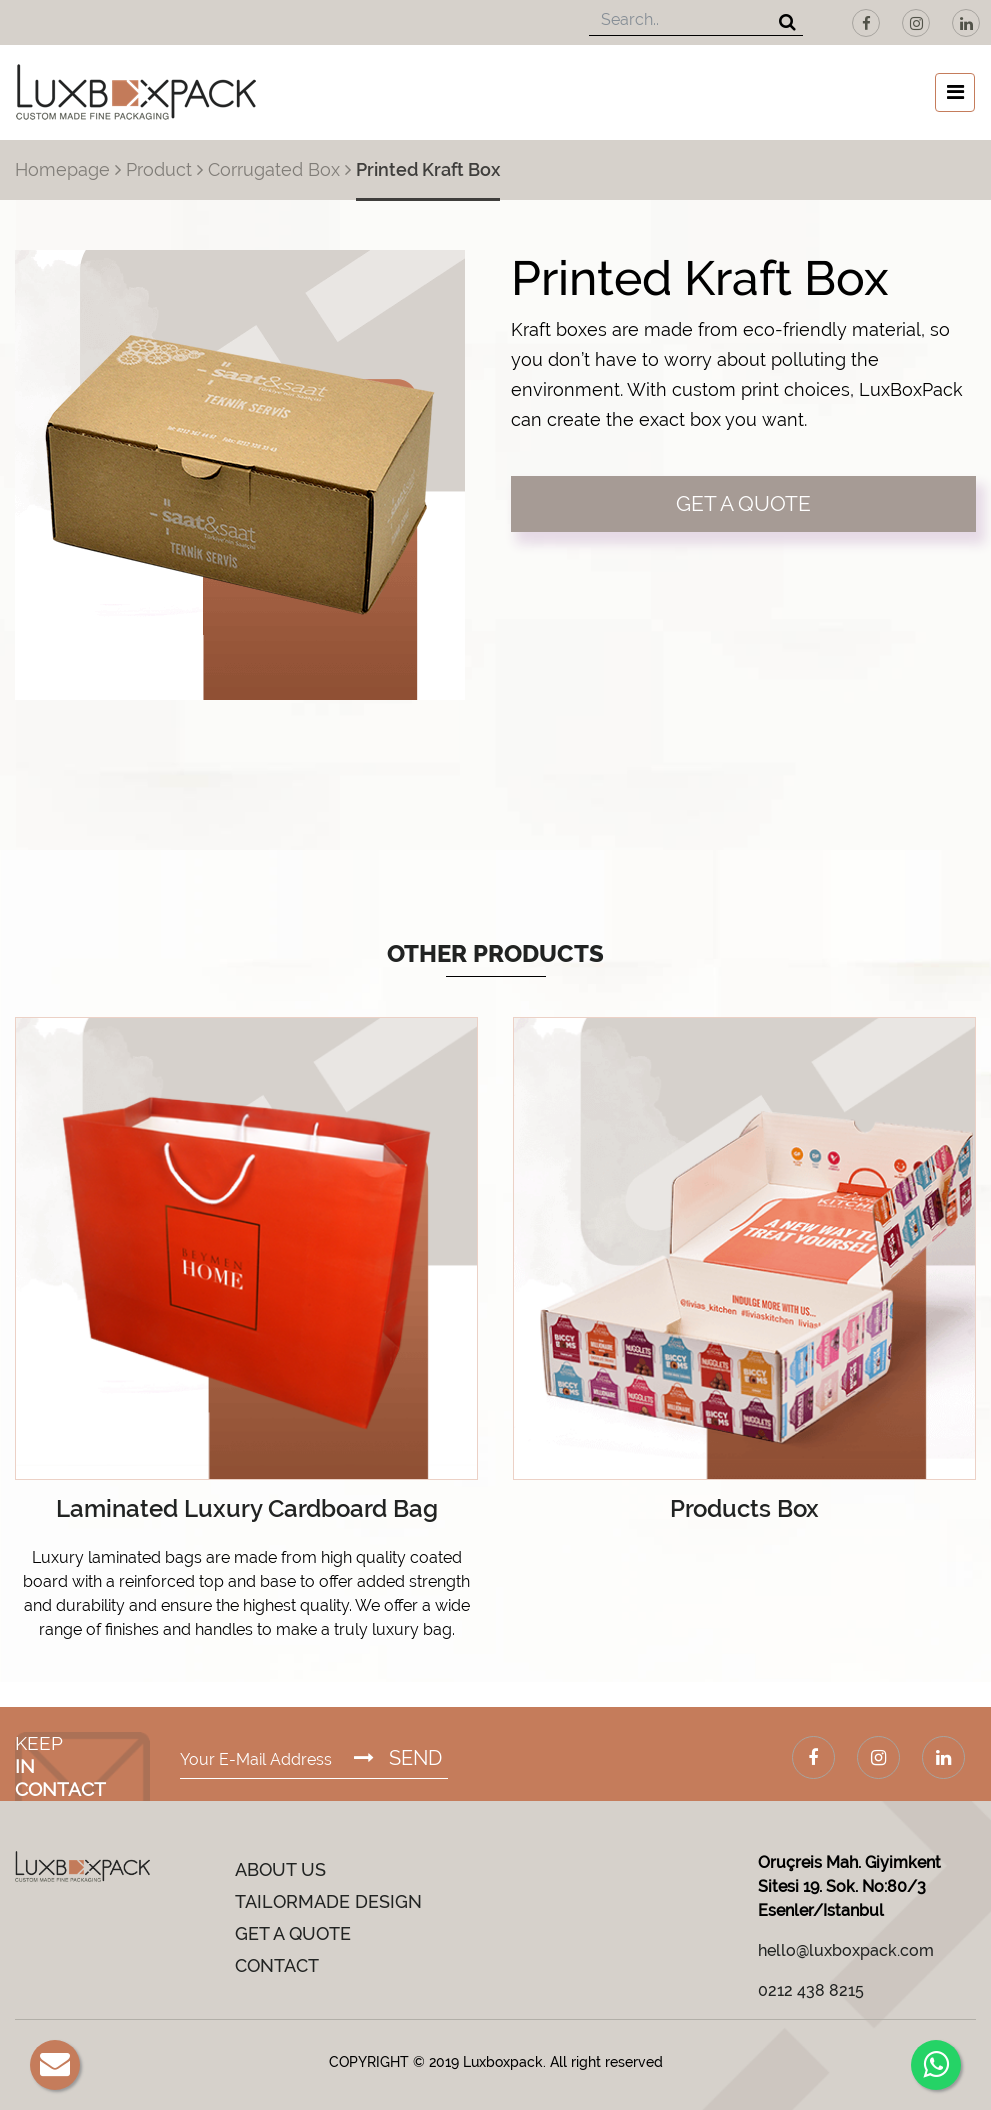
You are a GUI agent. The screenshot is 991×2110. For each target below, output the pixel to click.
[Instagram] (916, 23)
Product (159, 169)
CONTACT (277, 1965)
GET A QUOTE (743, 503)
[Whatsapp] (936, 2065)
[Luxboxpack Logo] (136, 92)
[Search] (787, 23)
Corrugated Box (274, 169)
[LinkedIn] (966, 23)
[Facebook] (866, 23)
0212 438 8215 (811, 1990)
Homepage (62, 169)
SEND (398, 1758)
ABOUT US (280, 1869)
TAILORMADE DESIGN (328, 1901)
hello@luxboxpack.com (846, 1950)
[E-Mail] (55, 2065)
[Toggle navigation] (955, 93)
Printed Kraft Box (428, 169)
